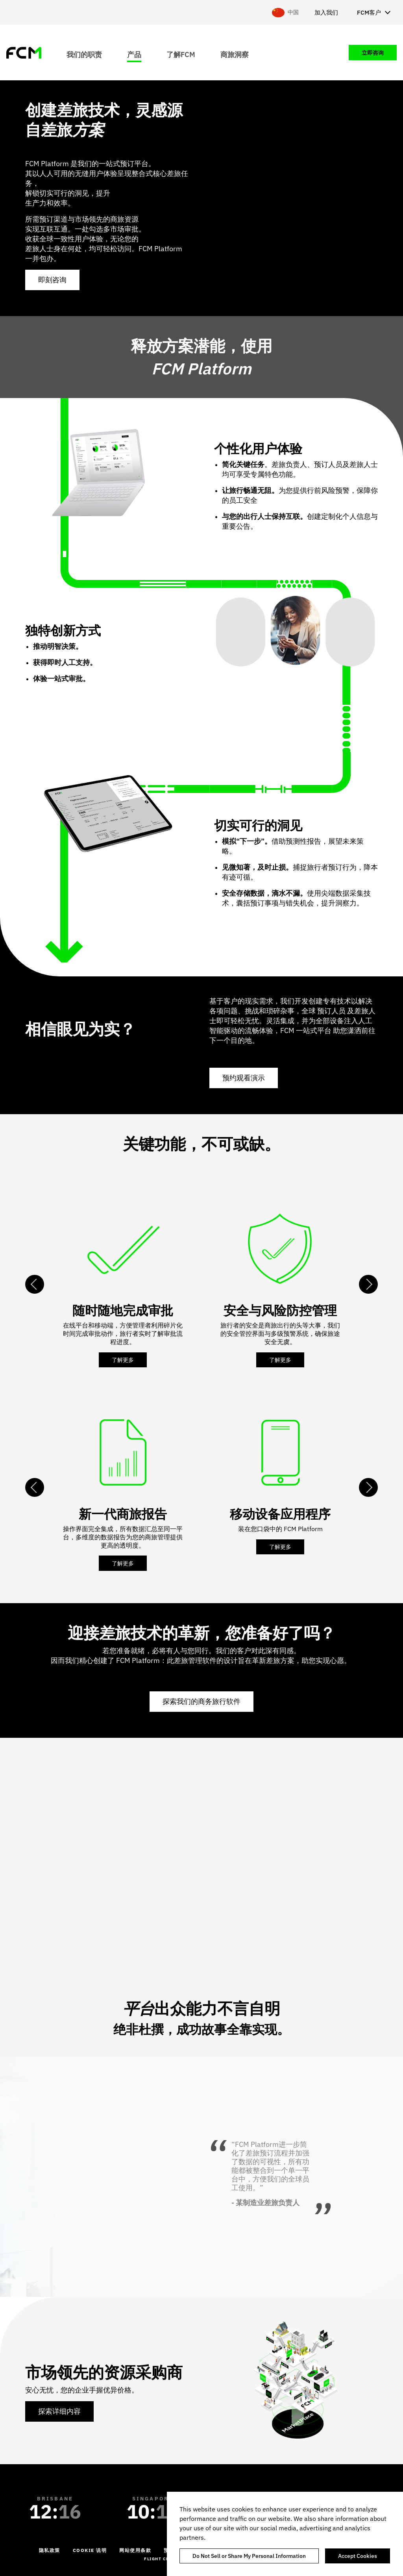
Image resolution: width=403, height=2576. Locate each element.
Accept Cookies (357, 2555)
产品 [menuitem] (134, 54)
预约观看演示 (243, 1077)
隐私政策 (49, 2550)
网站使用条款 (135, 2550)
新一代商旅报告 (123, 1514)
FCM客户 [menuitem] (369, 12)
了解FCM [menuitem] (180, 54)
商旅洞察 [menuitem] (234, 54)
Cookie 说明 (90, 2550)
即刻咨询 (52, 279)
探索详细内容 (59, 2411)
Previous (34, 1284)
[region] (285, 2534)
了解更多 (123, 1359)
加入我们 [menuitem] (326, 12)
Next (368, 1284)
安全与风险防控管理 (280, 1310)
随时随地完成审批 (122, 1310)
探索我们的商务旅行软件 (201, 1701)
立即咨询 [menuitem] (373, 52)
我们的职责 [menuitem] (84, 54)
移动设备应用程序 (280, 1514)
